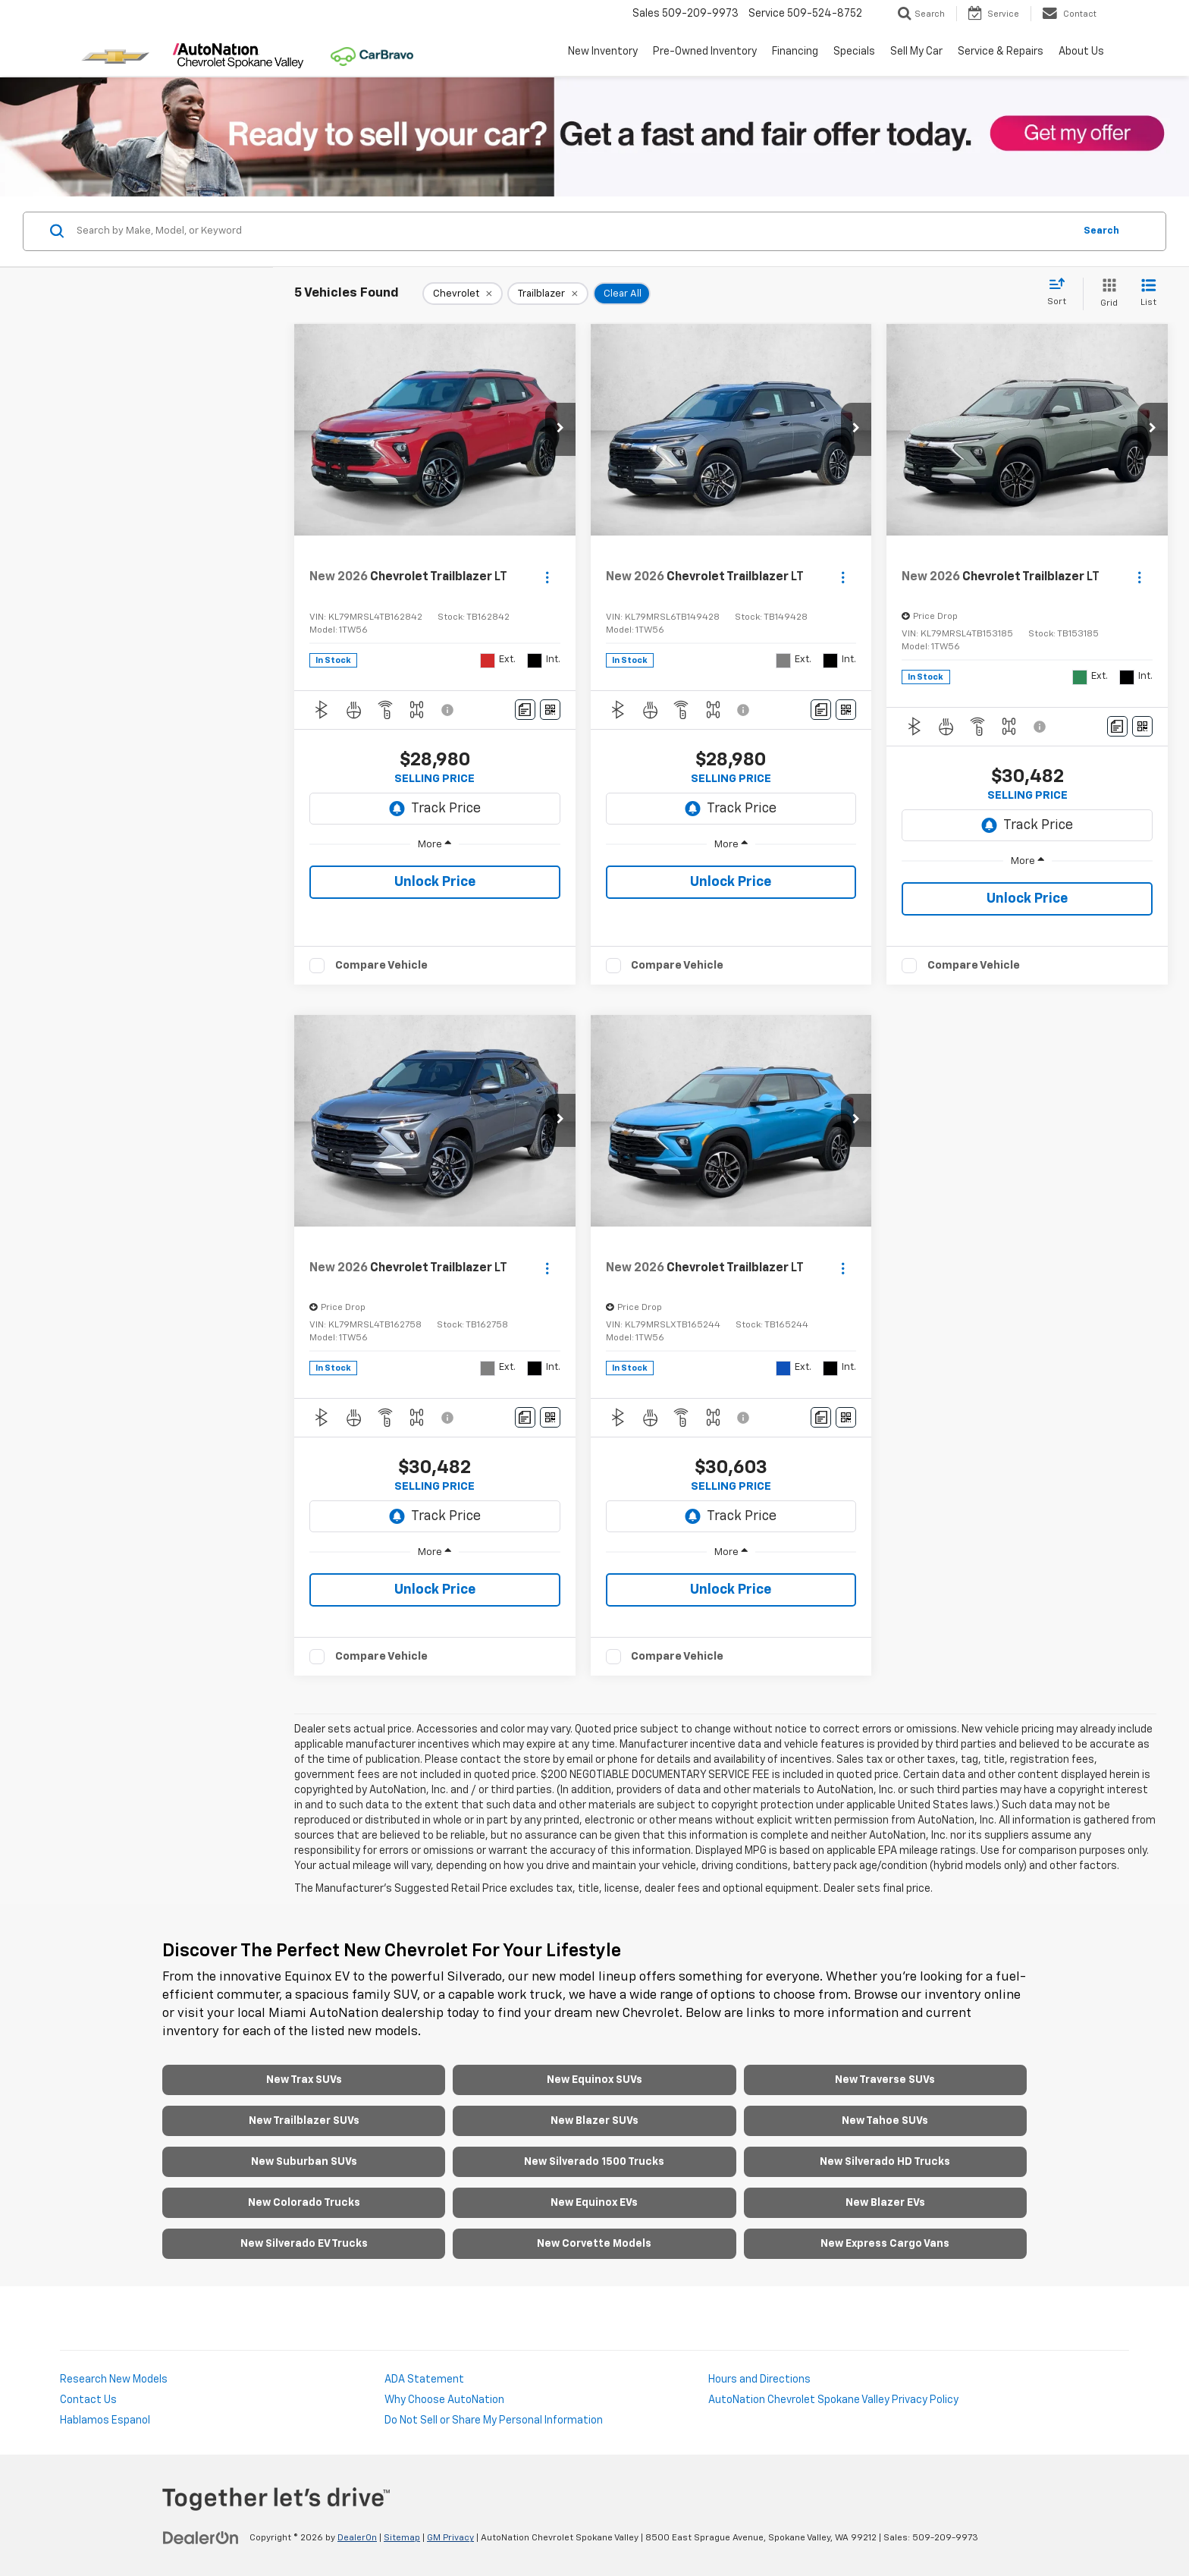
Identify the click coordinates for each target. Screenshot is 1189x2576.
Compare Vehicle (381, 965)
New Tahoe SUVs (885, 2121)
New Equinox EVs (594, 2202)
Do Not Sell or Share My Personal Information (493, 2420)
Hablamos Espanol (105, 2420)
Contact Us (88, 2400)
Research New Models (114, 2379)
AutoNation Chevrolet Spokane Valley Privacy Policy (833, 2400)
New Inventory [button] (603, 51)
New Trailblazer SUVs (304, 2121)
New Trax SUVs (304, 2080)
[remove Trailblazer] (547, 293)
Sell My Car (916, 51)
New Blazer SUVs (594, 2121)
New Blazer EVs (885, 2202)
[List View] (1148, 294)
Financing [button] (795, 51)
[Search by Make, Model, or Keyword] (573, 231)
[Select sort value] (1061, 293)
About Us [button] (1081, 51)
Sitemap (402, 2538)
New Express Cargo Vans (884, 2243)
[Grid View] (1106, 294)
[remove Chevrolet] (462, 293)
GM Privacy (450, 2538)
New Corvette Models (594, 2243)
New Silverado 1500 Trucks (594, 2162)
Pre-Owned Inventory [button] (705, 51)
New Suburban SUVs (304, 2162)
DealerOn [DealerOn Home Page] (357, 2538)
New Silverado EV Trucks (304, 2243)
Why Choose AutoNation (444, 2400)
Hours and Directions (759, 2379)
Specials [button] (854, 51)
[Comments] (525, 709)
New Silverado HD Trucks (885, 2162)
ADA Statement (424, 2379)
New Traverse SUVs (885, 2080)
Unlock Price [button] (434, 882)
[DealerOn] (201, 2537)
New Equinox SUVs (594, 2080)
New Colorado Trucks (304, 2202)
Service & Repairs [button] (1000, 51)
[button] (560, 429)
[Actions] (547, 577)
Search (1101, 231)
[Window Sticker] (550, 709)
